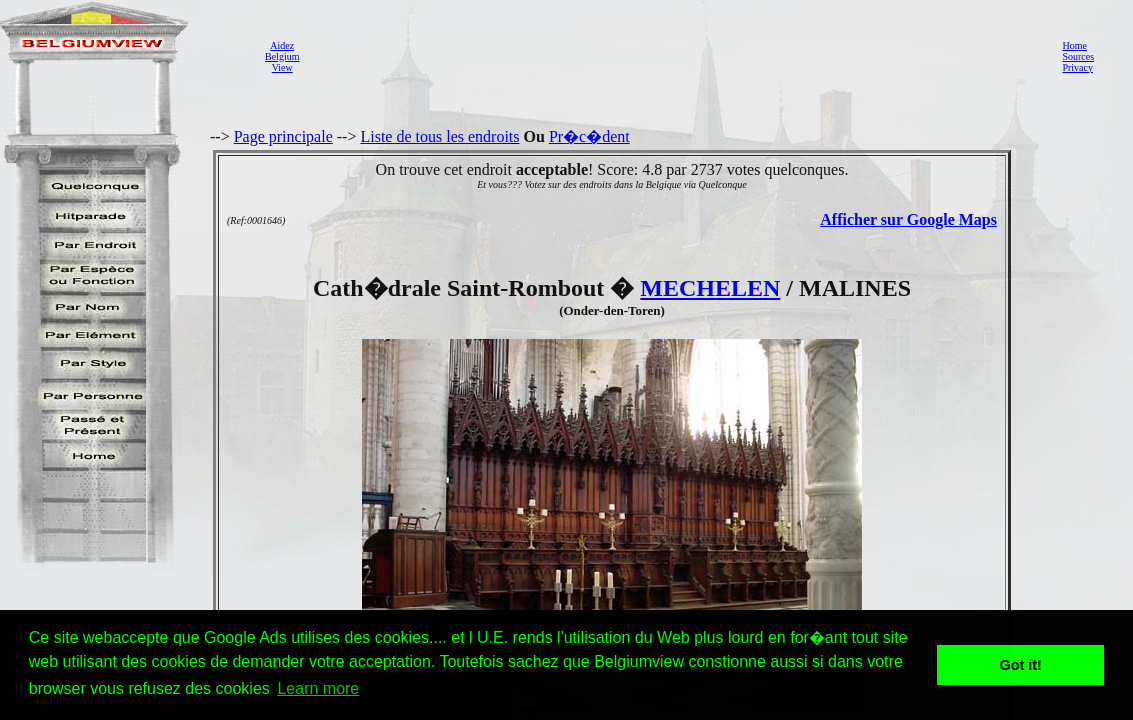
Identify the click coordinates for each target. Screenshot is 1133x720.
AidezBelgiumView (282, 56)
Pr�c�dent (589, 136)
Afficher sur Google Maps (908, 219)
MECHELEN (710, 288)
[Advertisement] (675, 56)
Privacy (1077, 67)
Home (1074, 45)
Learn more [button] (318, 688)
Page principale (283, 136)
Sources (1078, 56)
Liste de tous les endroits (439, 136)
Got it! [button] (1021, 665)
